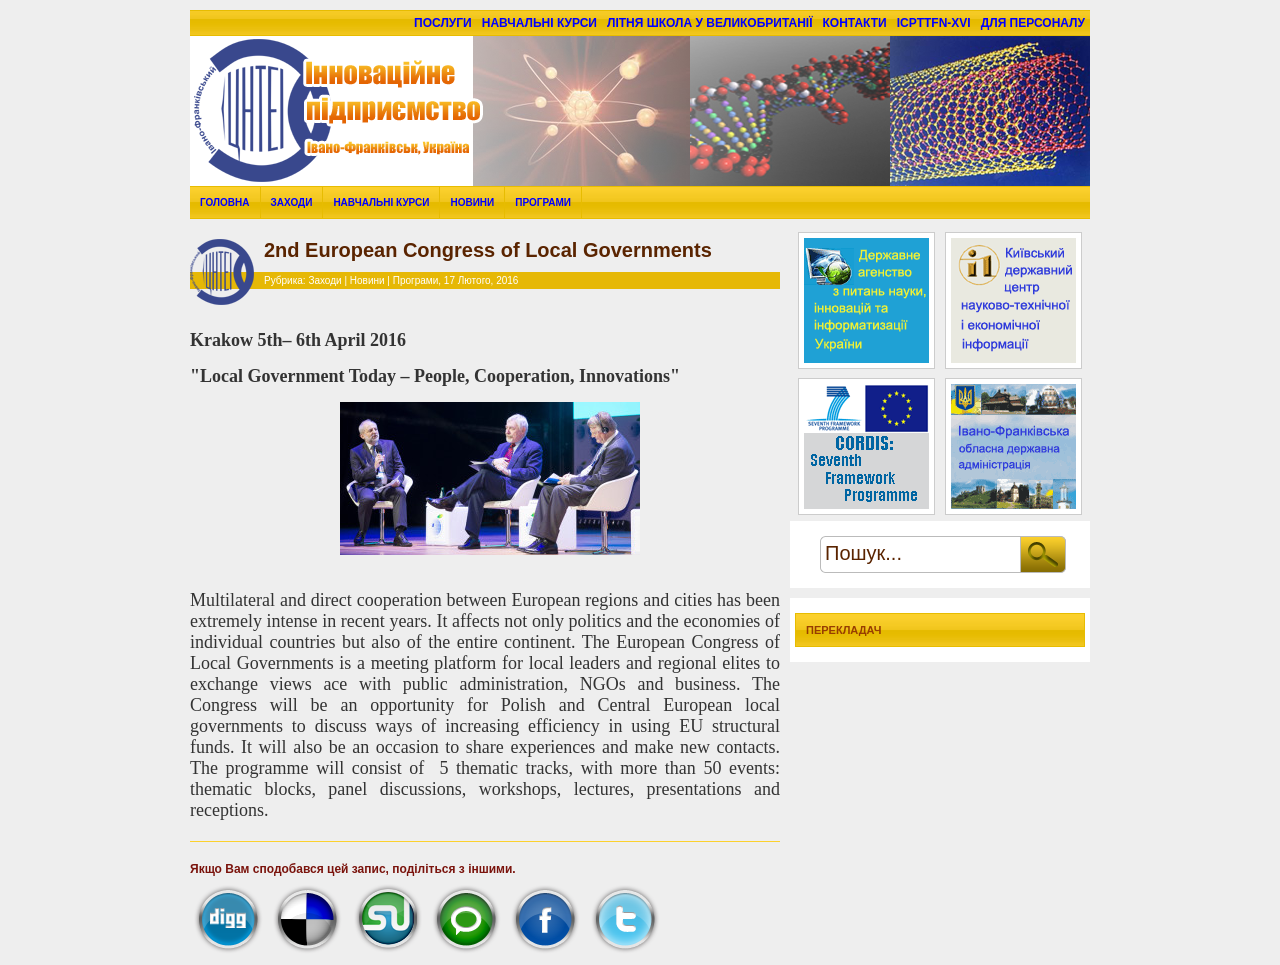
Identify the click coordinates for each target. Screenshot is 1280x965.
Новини (472, 202)
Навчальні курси (539, 23)
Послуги (443, 23)
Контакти (855, 23)
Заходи (292, 202)
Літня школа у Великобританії (710, 23)
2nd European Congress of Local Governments (488, 250)
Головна (225, 202)
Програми (543, 202)
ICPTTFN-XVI (934, 23)
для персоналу (1033, 23)
